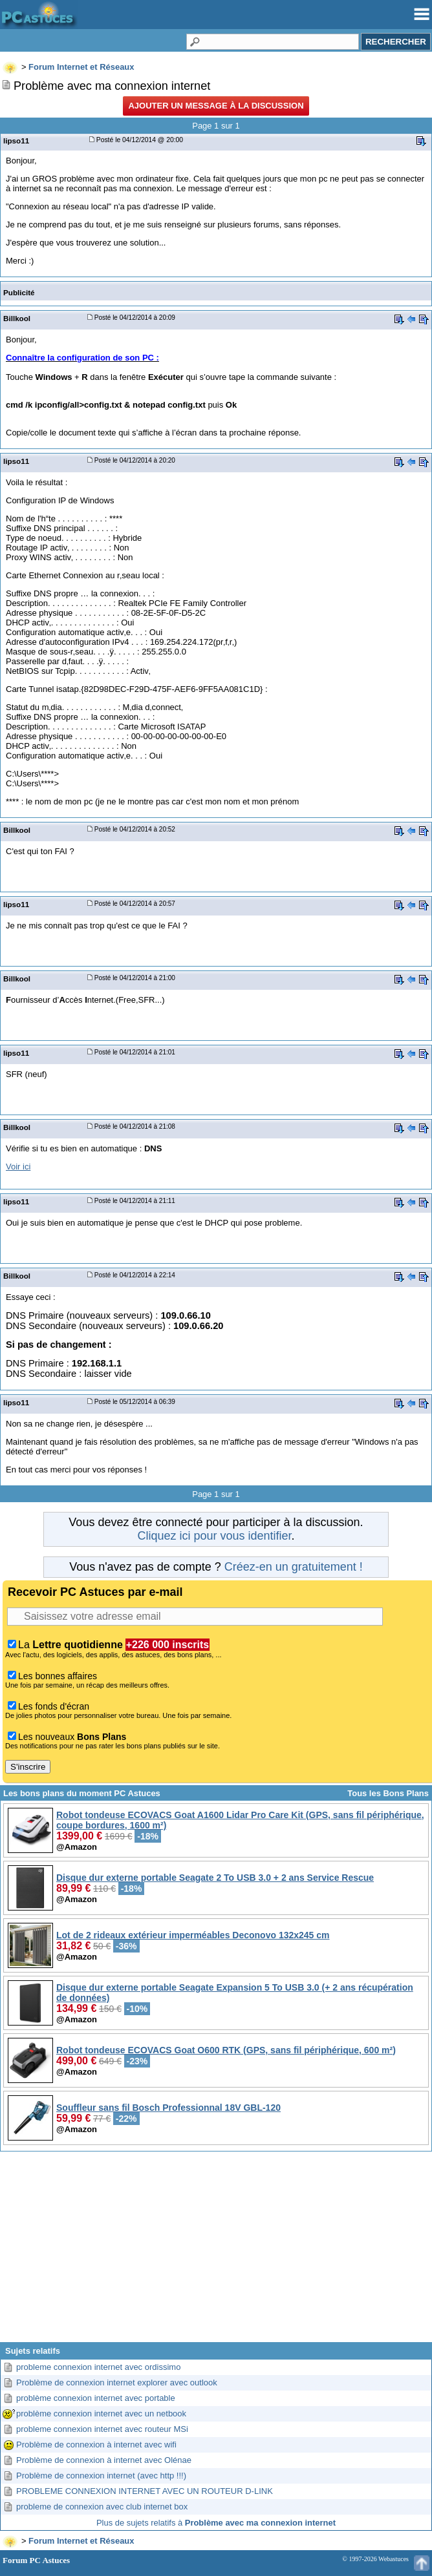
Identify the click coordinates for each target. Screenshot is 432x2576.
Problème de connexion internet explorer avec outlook (116, 2382)
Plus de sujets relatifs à (216, 2523)
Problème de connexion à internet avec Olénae (103, 2460)
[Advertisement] (216, 2251)
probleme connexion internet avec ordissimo (98, 2367)
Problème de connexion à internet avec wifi (96, 2444)
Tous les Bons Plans (388, 1793)
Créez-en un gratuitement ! (293, 1566)
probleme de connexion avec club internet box (102, 2506)
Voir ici (18, 1166)
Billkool (16, 318)
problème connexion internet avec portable (95, 2398)
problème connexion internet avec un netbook (101, 2413)
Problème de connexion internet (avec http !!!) (101, 2475)
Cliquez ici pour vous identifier (214, 1535)
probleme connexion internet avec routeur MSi (102, 2429)
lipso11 (16, 140)
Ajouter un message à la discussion (215, 105)
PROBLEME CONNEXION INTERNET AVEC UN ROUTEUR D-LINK (144, 2491)
